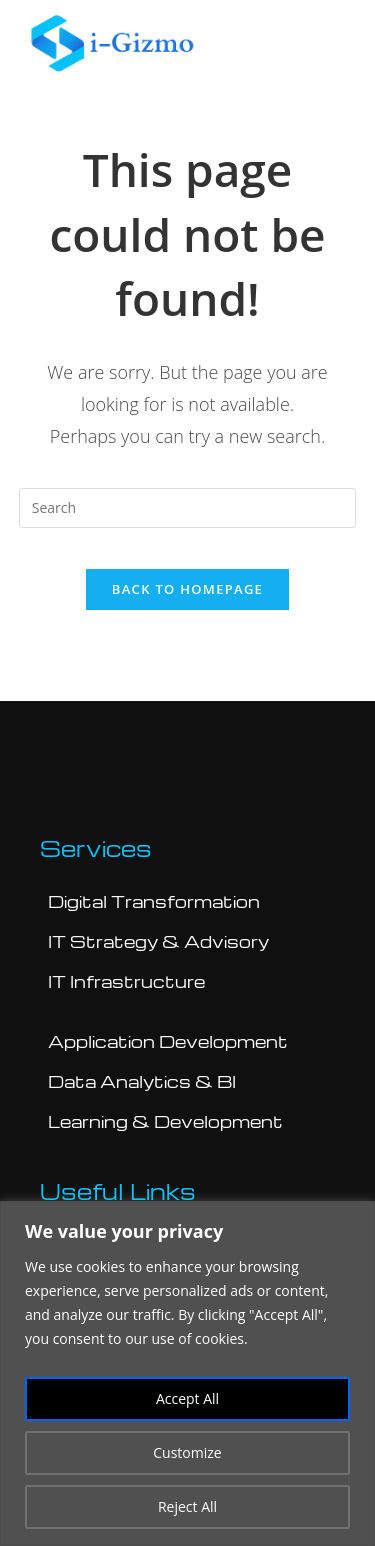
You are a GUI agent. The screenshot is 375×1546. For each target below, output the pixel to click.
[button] (334, 43)
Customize (187, 1452)
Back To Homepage (187, 589)
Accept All (187, 1398)
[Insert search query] (188, 508)
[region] (187, 1373)
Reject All (187, 1506)
